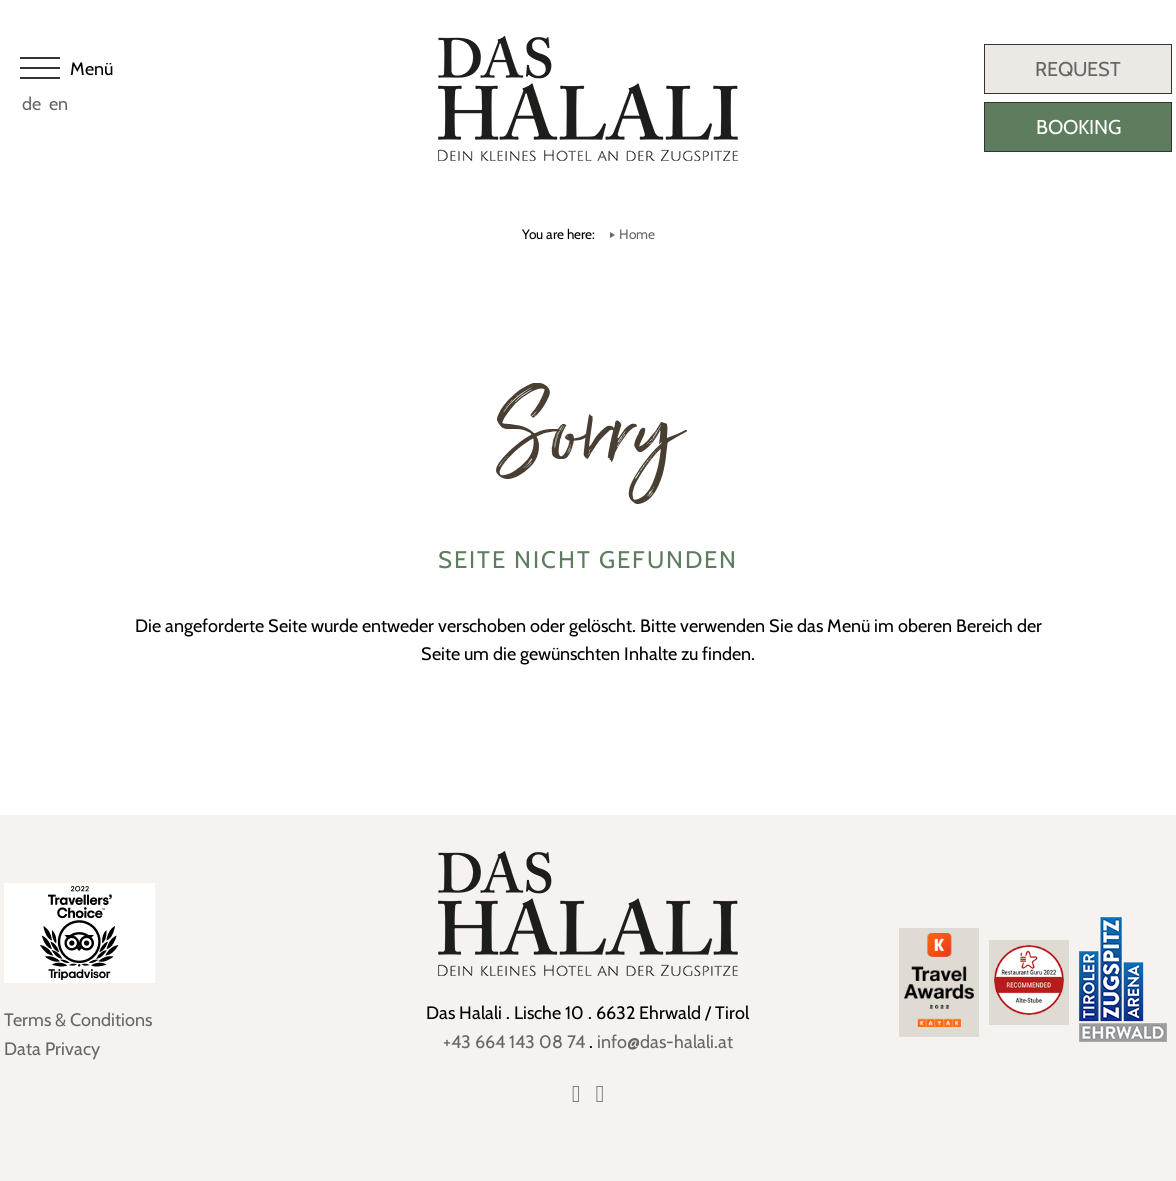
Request (1078, 69)
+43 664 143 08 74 (514, 1042)
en (58, 104)
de (31, 104)
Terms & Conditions (78, 1020)
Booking (1078, 127)
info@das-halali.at (665, 1042)
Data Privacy (52, 1049)
